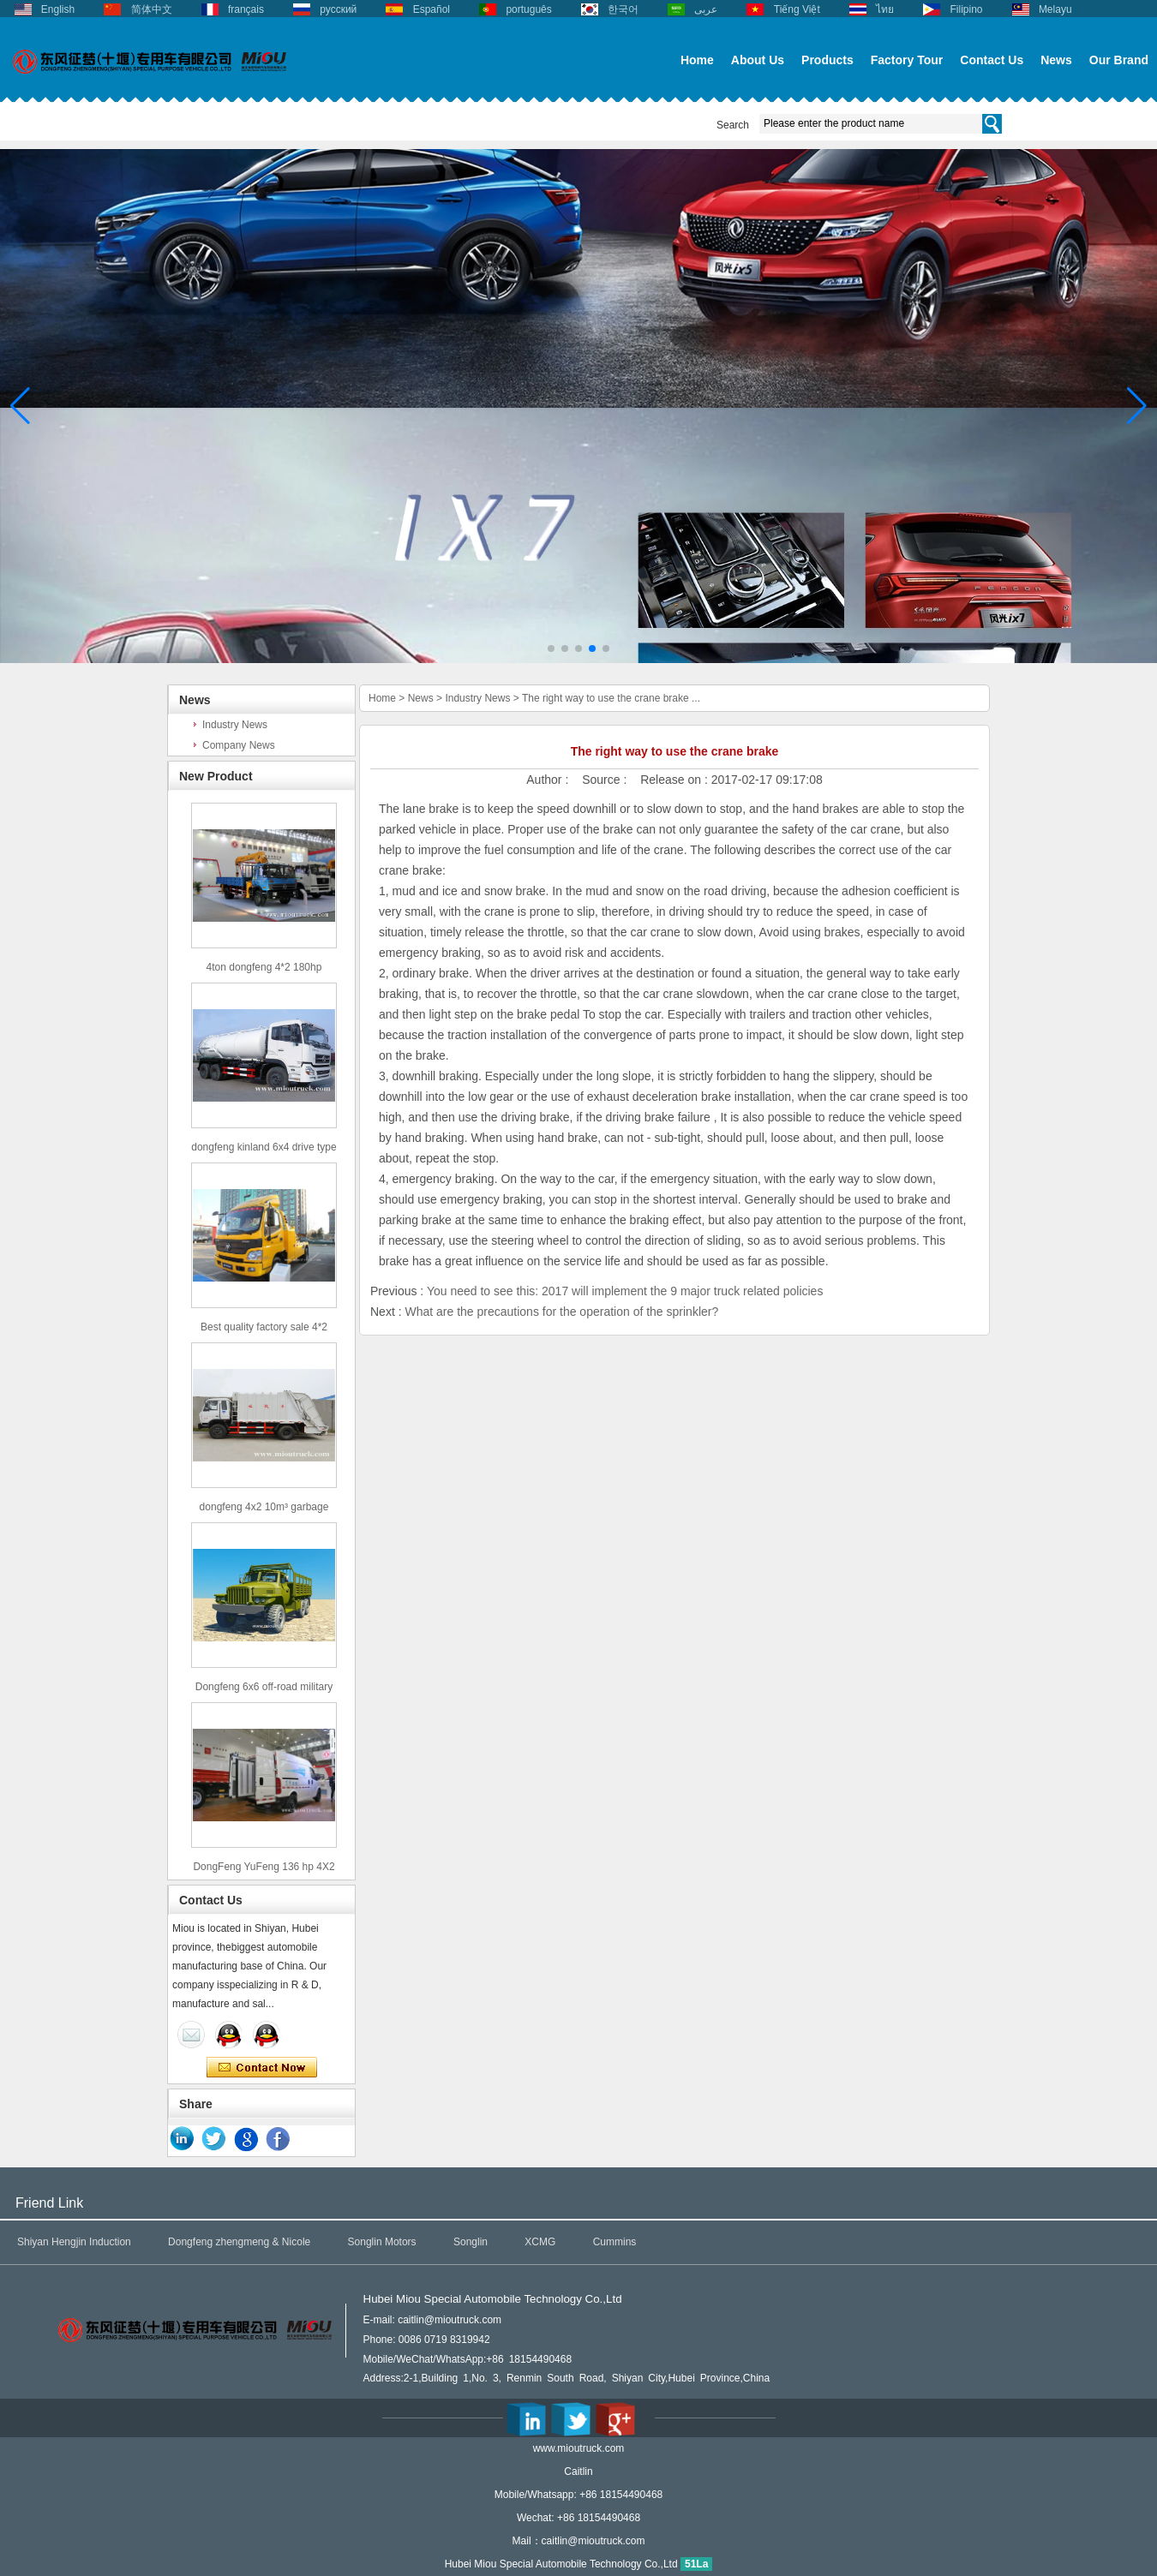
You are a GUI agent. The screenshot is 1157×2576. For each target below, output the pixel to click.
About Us (757, 60)
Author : (549, 779)
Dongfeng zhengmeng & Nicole (239, 2242)
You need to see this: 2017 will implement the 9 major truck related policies (625, 1291)
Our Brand (1118, 60)
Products (827, 60)
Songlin (470, 2242)
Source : (606, 779)
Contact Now (262, 2068)
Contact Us (991, 60)
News (1056, 60)
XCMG (540, 2242)
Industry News (234, 725)
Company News (238, 745)
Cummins (615, 2242)
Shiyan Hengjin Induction (74, 2242)
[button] (551, 648)
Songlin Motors (382, 2242)
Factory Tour (907, 60)
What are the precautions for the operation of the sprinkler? (561, 1311)
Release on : (675, 779)
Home (697, 60)
